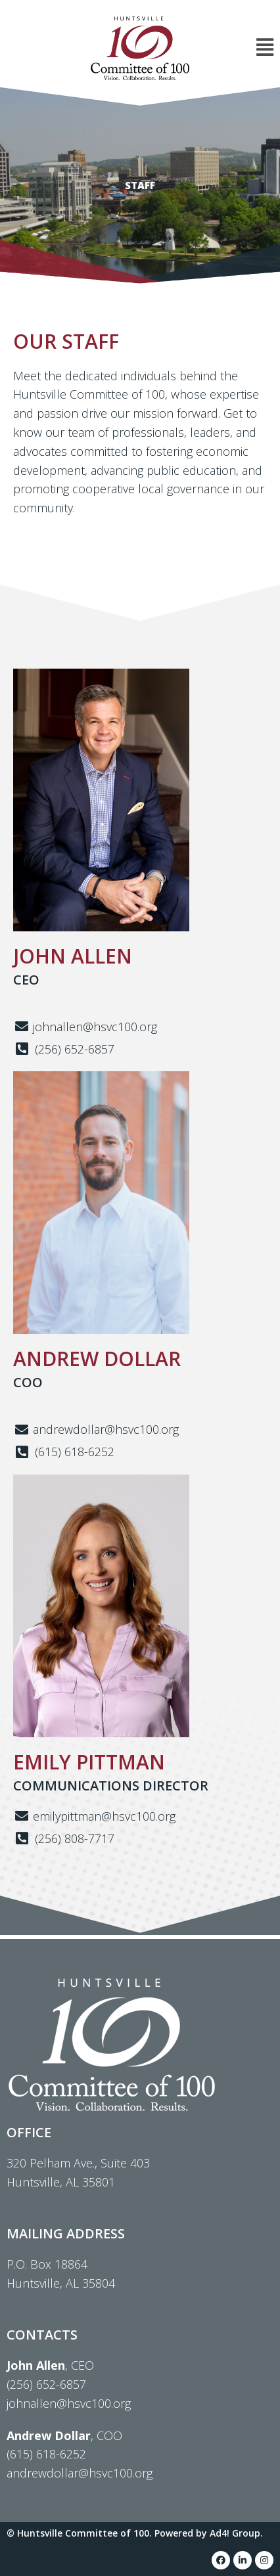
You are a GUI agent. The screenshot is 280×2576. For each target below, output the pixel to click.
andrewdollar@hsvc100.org (79, 2473)
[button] (237, 47)
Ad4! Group (235, 2533)
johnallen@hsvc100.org (69, 2403)
